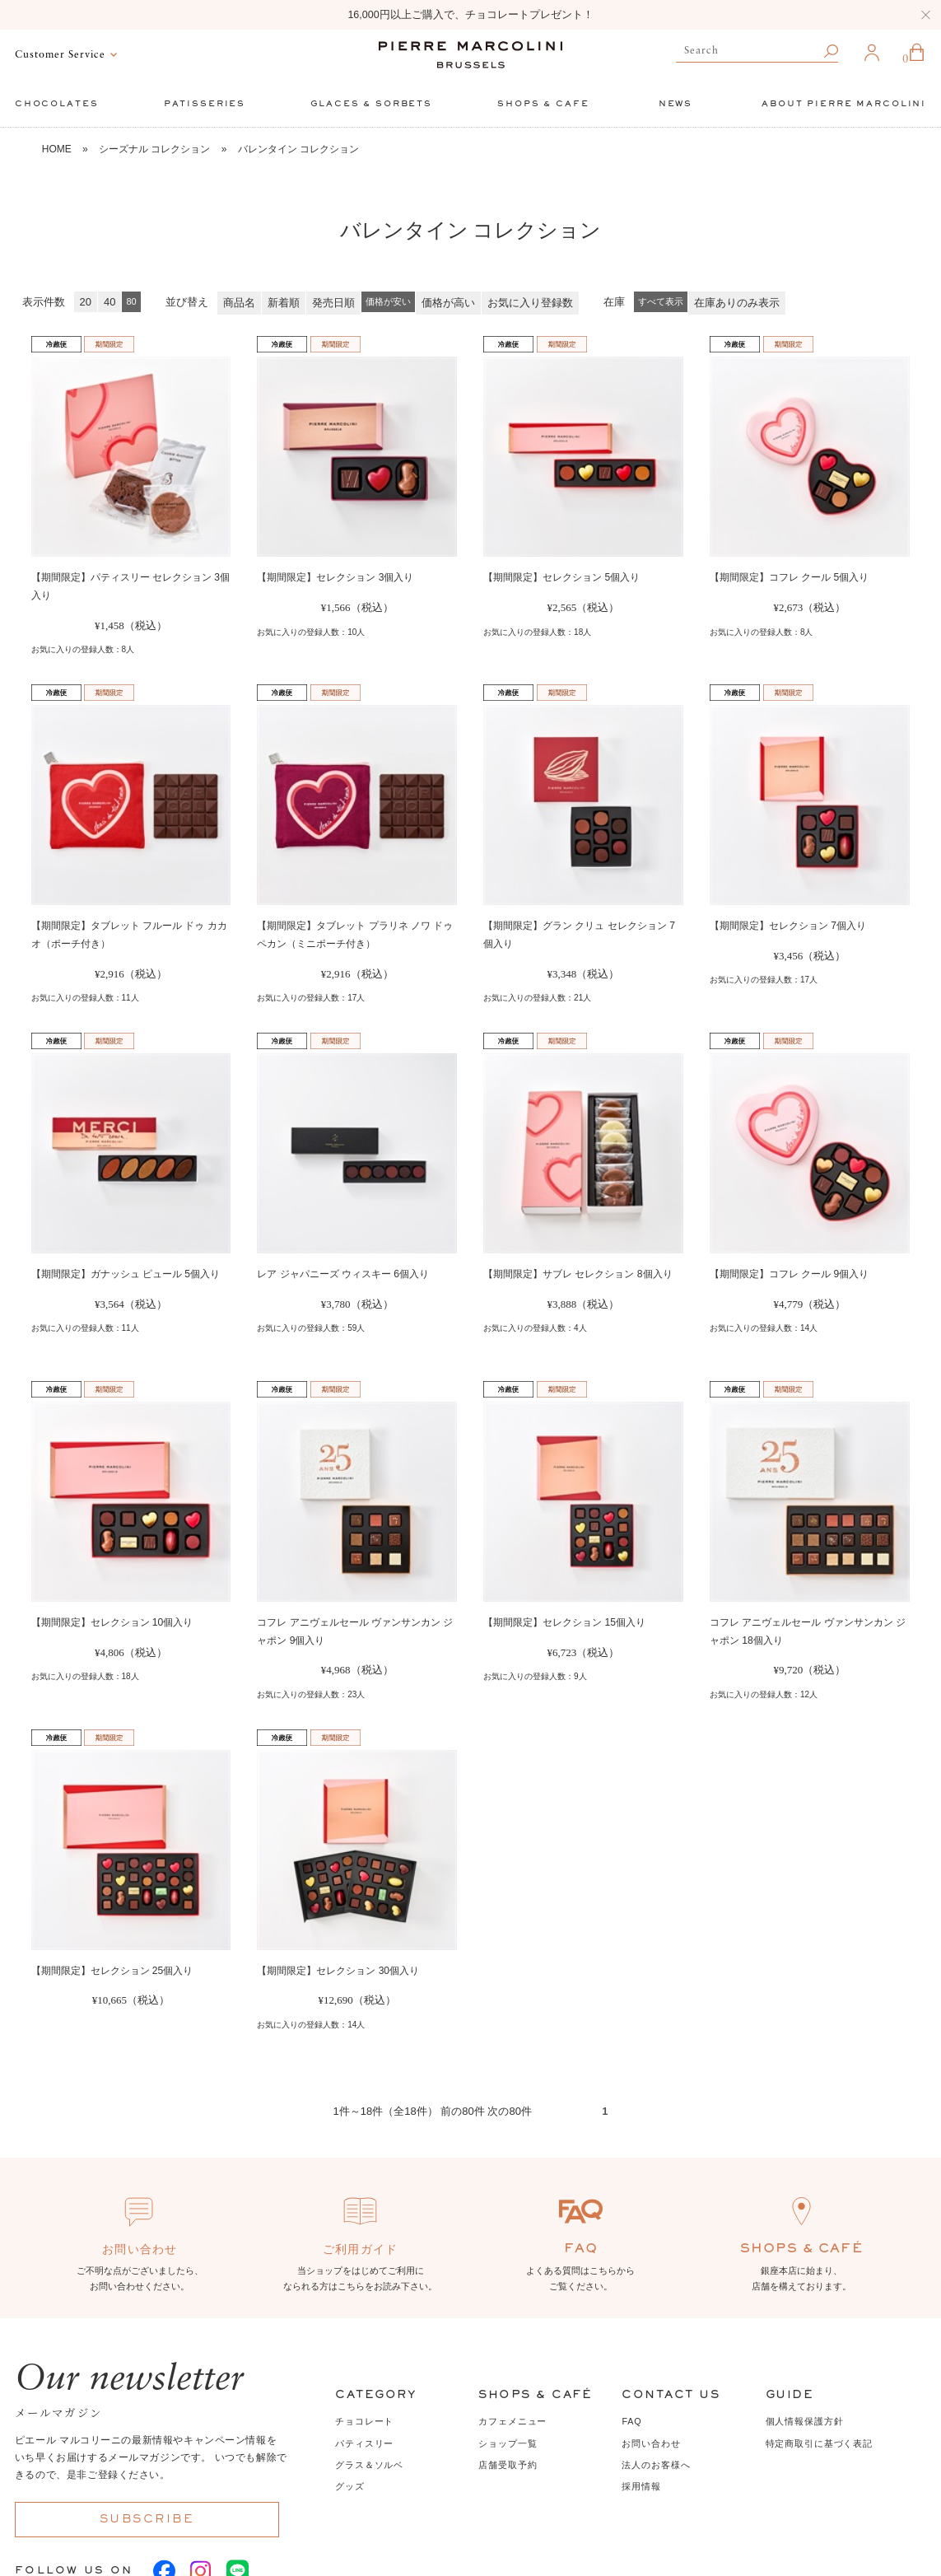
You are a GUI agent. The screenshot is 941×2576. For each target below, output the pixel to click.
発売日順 (333, 302)
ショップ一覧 (507, 2443)
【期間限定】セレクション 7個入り (788, 925)
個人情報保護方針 (805, 2421)
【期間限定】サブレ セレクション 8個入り (577, 1274)
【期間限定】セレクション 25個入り (112, 1970)
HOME (57, 149)
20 (85, 302)
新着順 (284, 302)
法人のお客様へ (656, 2465)
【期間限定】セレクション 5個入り (561, 577)
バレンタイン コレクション (298, 149)
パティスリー (364, 2443)
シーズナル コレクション (154, 149)
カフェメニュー (512, 2421)
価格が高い (448, 302)
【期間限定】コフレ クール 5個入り (789, 577)
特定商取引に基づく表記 (819, 2443)
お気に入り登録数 (530, 302)
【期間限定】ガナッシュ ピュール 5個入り (125, 1274)
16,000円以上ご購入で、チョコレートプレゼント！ (470, 15)
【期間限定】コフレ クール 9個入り (789, 1274)
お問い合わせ (651, 2443)
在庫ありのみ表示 (737, 302)
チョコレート (364, 2421)
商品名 (239, 302)
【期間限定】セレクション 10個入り (112, 1622)
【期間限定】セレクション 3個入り (335, 577)
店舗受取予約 (507, 2465)
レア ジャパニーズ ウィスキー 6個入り (343, 1274)
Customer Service (60, 54)
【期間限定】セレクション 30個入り (338, 1970)
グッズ (350, 2486)
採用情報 (641, 2486)
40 (109, 302)
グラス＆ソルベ (369, 2465)
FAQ (631, 2421)
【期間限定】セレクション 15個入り (564, 1622)
